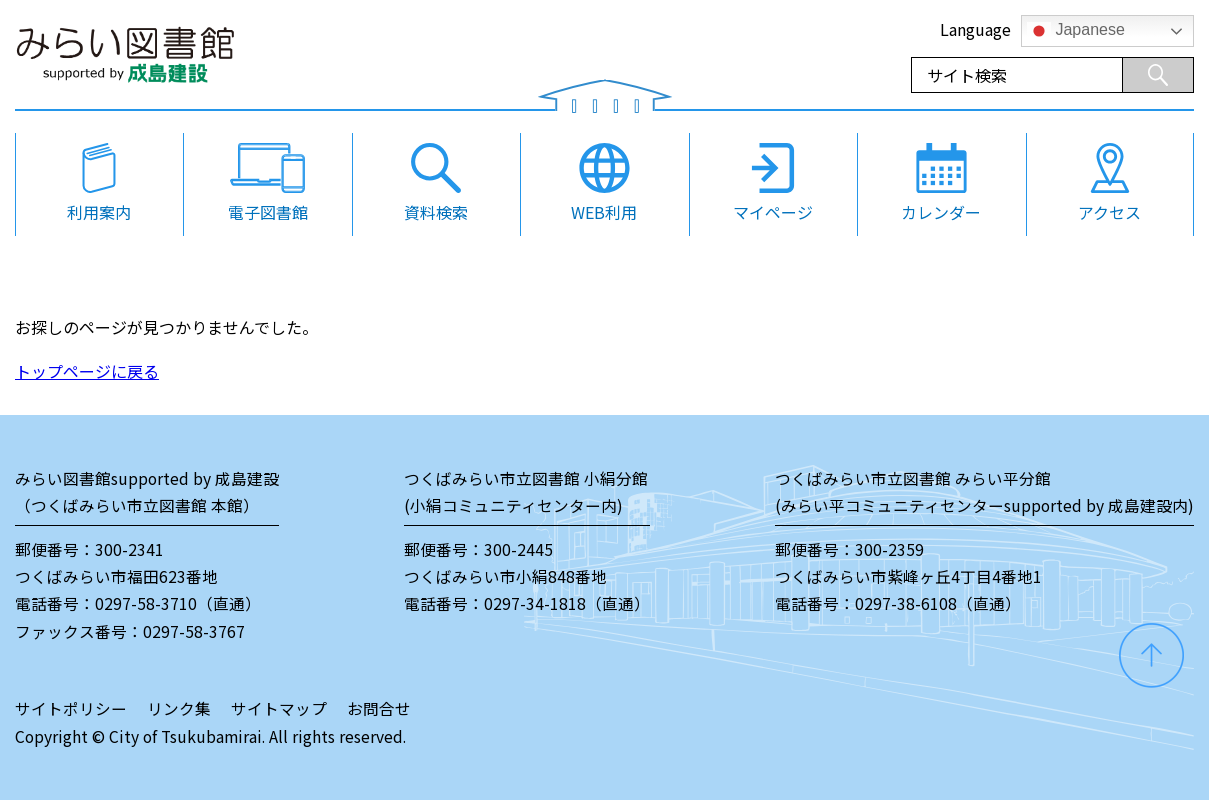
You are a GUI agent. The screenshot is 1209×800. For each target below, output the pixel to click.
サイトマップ (279, 708)
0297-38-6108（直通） (938, 603)
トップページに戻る (87, 371)
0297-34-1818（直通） (567, 603)
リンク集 (179, 708)
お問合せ (379, 708)
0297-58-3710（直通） (178, 603)
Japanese (1076, 31)
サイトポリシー (71, 708)
